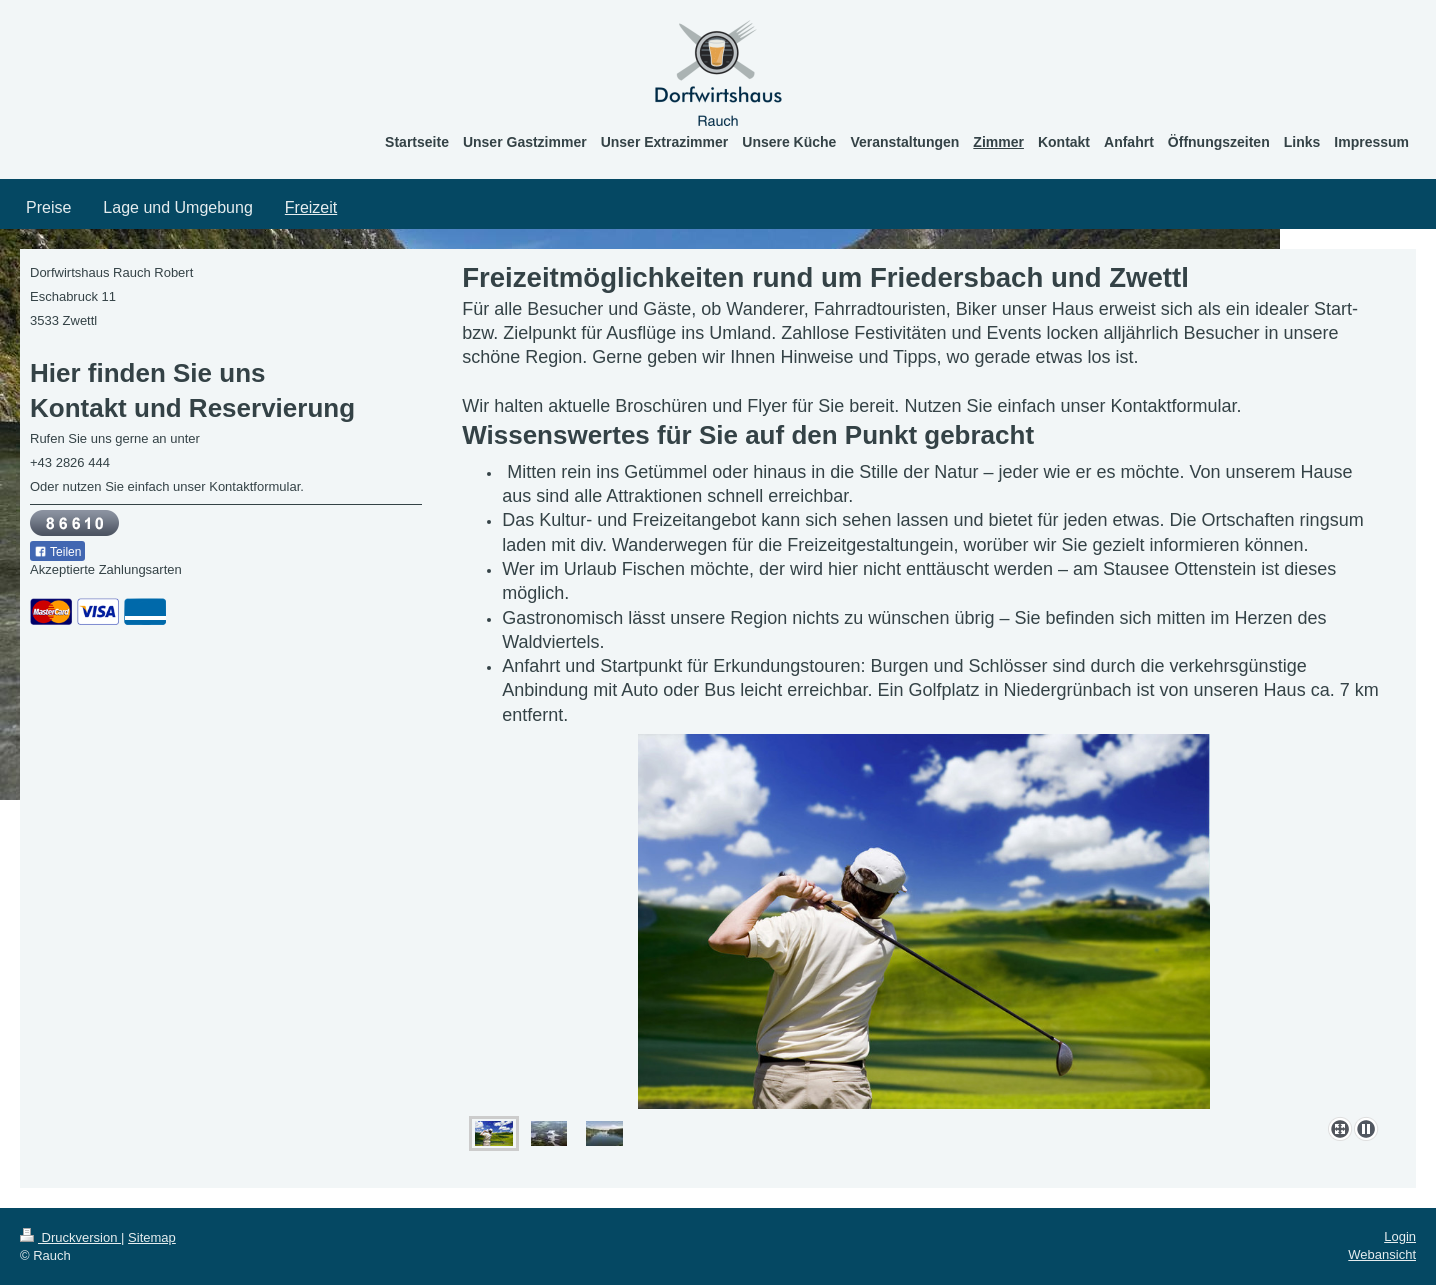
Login (1400, 1236)
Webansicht (1382, 1254)
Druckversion (70, 1237)
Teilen (57, 552)
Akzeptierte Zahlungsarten (106, 569)
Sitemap (152, 1237)
